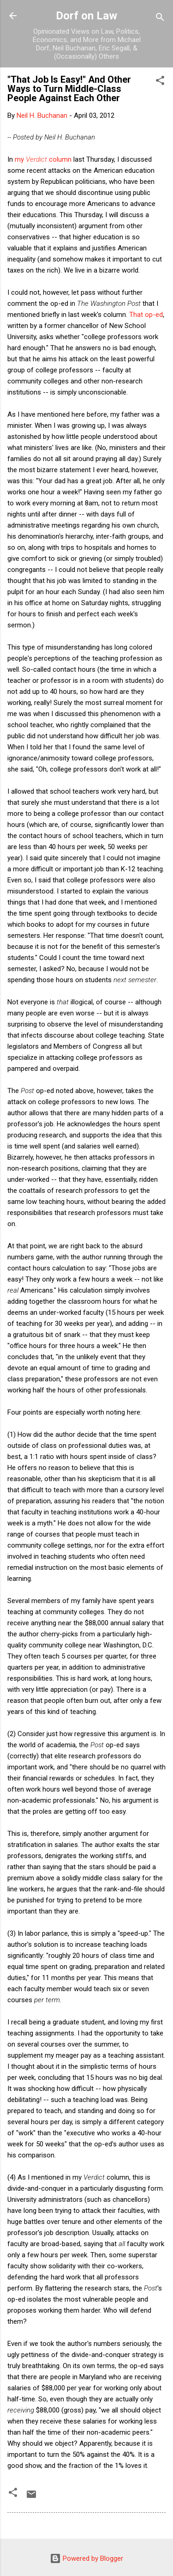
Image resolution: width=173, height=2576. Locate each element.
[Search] (160, 19)
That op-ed (146, 314)
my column (43, 159)
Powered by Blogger (86, 2558)
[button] (160, 82)
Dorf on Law (86, 15)
